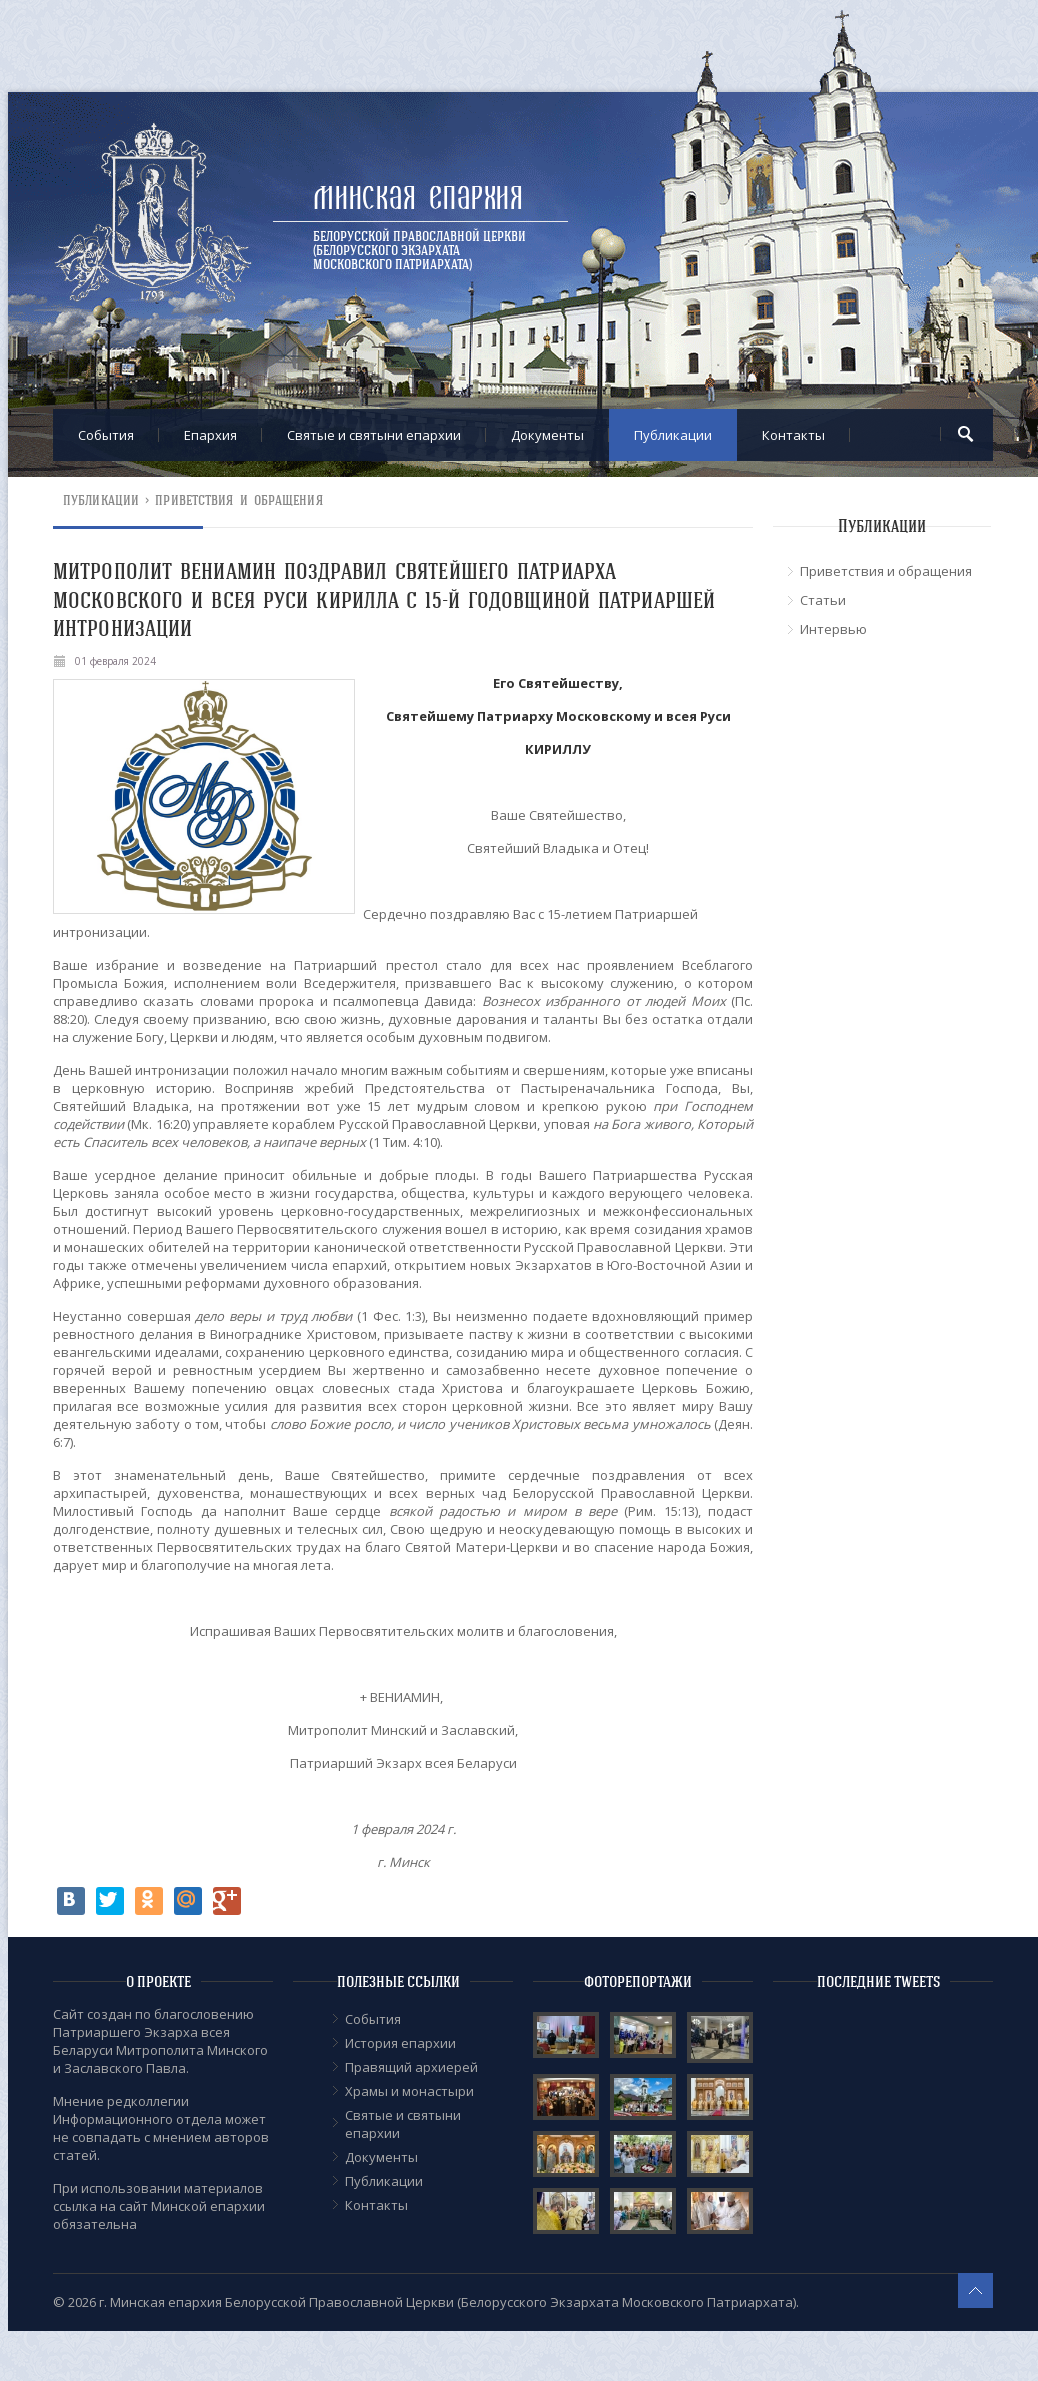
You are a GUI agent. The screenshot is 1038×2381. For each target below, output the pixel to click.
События (106, 435)
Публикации (673, 435)
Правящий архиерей (411, 2067)
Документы (547, 435)
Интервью (833, 629)
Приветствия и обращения (238, 500)
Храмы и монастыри (409, 2091)
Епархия (210, 435)
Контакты (793, 435)
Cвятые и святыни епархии (374, 435)
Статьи (823, 600)
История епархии (400, 2043)
